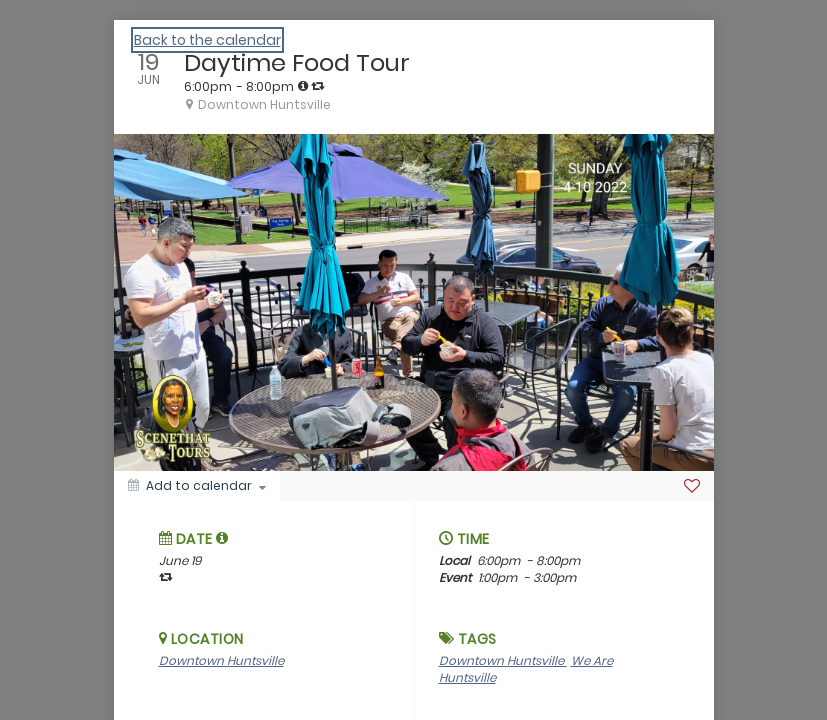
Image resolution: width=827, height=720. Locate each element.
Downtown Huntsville (221, 660)
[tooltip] (303, 86)
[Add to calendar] (197, 486)
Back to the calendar (207, 40)
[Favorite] (692, 486)
